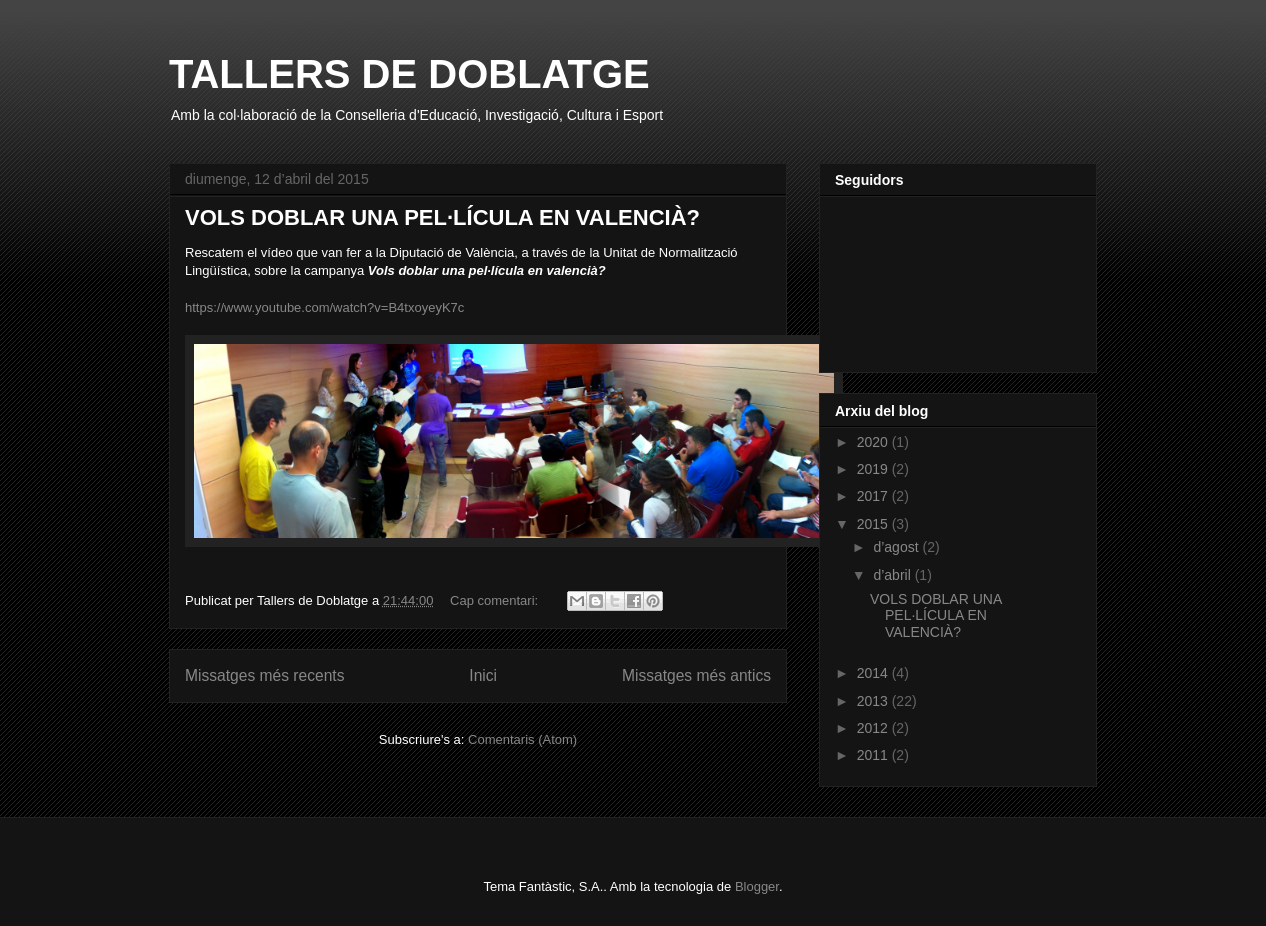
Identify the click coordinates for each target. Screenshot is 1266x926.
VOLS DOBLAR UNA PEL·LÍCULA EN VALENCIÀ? (442, 217)
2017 (874, 496)
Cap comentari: (496, 600)
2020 (874, 442)
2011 (874, 755)
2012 (874, 728)
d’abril (893, 575)
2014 (874, 673)
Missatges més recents (264, 675)
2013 (874, 701)
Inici (483, 675)
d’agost (897, 547)
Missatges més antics (696, 675)
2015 (874, 524)
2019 (874, 469)
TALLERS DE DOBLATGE (409, 74)
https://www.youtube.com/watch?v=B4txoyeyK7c (324, 307)
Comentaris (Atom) (522, 739)
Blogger (757, 886)
